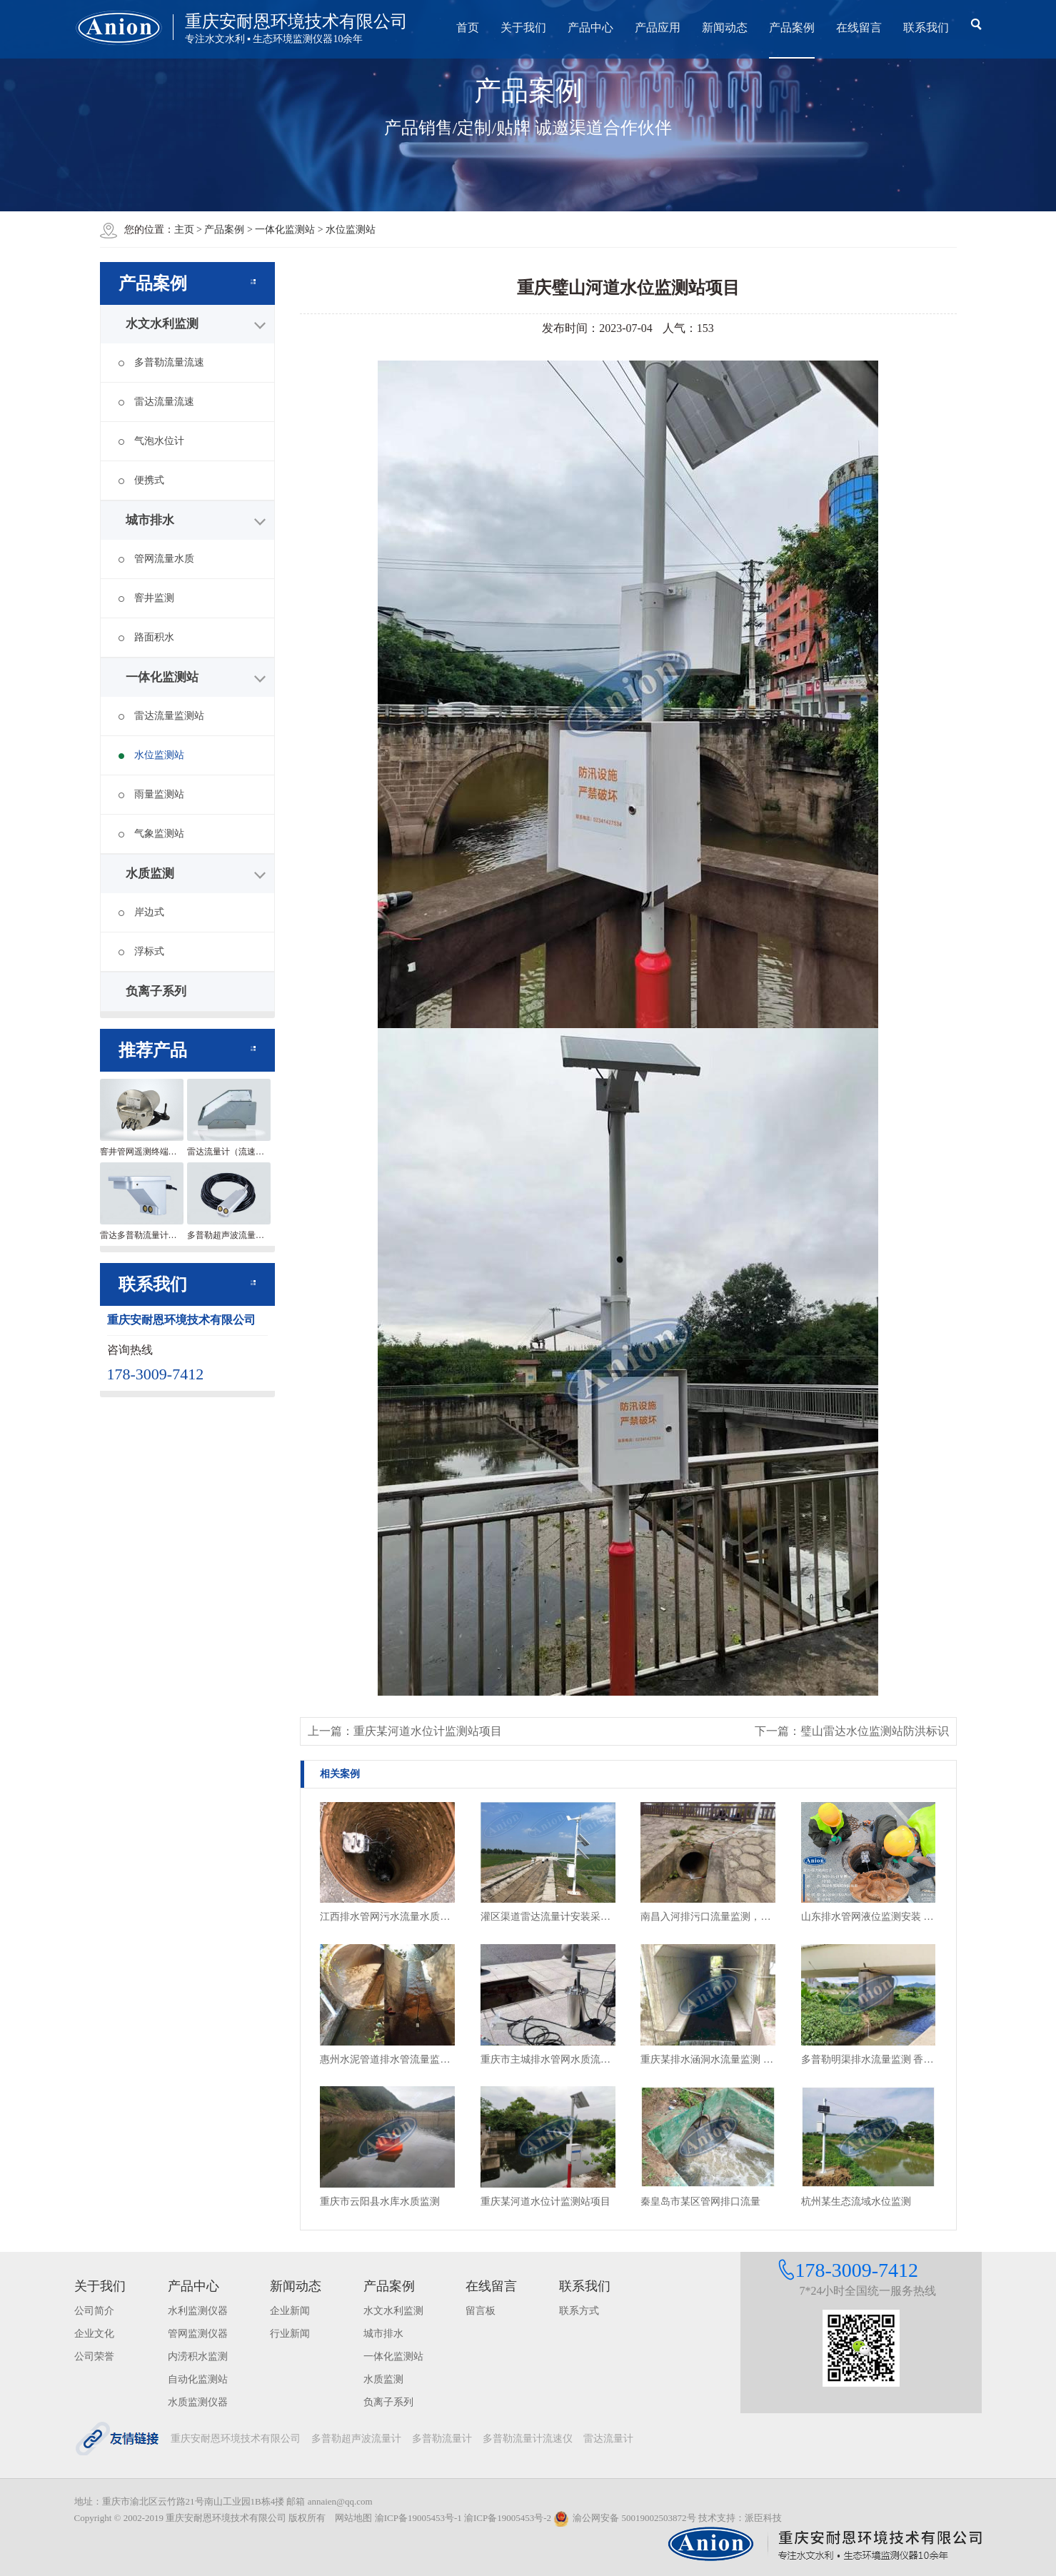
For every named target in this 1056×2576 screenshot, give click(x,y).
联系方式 (579, 2310)
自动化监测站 (198, 2379)
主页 (184, 229)
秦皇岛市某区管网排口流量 (700, 2201)
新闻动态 (725, 27)
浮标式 (141, 951)
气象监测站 (151, 833)
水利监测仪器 (198, 2310)
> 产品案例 (221, 229)
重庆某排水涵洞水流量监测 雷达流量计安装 (707, 2059)
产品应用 (657, 27)
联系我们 (926, 27)
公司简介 (94, 2310)
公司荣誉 (94, 2356)
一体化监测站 (162, 677)
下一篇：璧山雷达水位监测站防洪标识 (852, 1731)
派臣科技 (763, 2517)
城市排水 (150, 520)
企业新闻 (290, 2310)
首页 (467, 27)
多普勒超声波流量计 (356, 2438)
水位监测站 (151, 755)
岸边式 (141, 912)
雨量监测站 (151, 794)
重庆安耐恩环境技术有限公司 (236, 2438)
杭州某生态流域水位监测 (856, 2201)
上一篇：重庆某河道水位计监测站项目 (405, 1731)
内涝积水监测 (198, 2356)
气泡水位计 (151, 441)
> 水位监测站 (347, 229)
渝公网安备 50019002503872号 (624, 2517)
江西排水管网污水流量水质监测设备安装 (387, 1916)
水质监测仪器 (198, 2402)
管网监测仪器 (198, 2333)
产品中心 (590, 27)
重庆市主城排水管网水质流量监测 (548, 2059)
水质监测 (150, 873)
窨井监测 (146, 598)
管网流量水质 (156, 558)
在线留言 (859, 27)
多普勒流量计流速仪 (528, 2438)
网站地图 (353, 2517)
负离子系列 (156, 991)
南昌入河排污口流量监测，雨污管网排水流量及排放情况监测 (707, 1916)
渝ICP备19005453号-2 (507, 2517)
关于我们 (523, 27)
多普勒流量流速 (161, 362)
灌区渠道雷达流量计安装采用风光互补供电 (548, 1916)
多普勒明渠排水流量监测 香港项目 (868, 2059)
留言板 (481, 2310)
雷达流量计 (608, 2438)
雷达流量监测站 (161, 715)
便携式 (141, 480)
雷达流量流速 (156, 401)
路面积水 (146, 637)
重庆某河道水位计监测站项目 (545, 2201)
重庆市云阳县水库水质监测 (380, 2201)
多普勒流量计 (442, 2438)
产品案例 (792, 27)
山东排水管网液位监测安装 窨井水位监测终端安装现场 (868, 1916)
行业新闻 (290, 2333)
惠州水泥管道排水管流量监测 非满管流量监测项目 (387, 2059)
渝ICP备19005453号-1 (418, 2517)
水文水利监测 (162, 324)
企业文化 (94, 2333)
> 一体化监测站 (282, 229)
